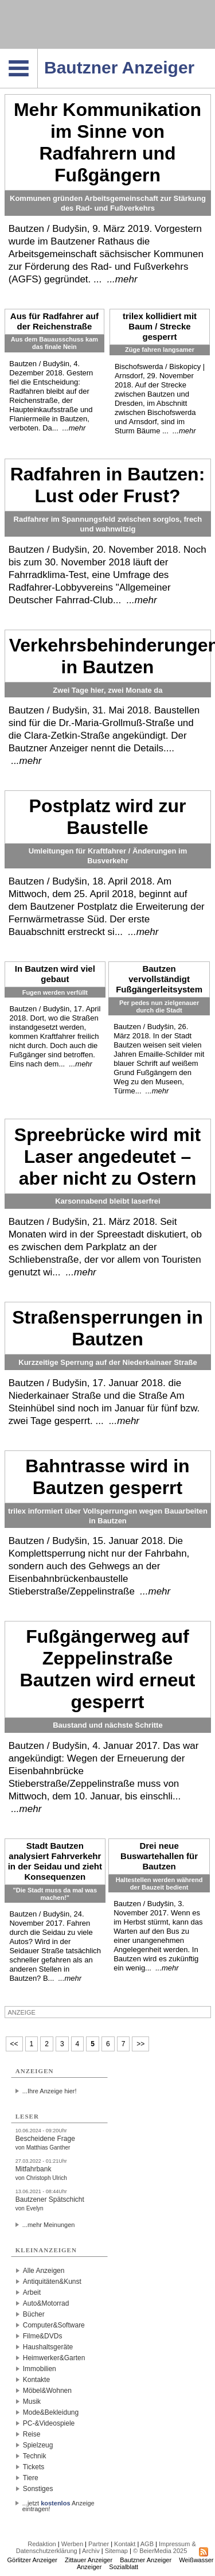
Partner (98, 2543)
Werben (72, 2543)
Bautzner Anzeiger (145, 2559)
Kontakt (124, 2543)
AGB (147, 2543)
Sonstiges (38, 2489)
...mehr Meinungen (48, 2225)
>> (140, 2044)
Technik (34, 2456)
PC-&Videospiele (49, 2423)
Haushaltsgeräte (48, 2347)
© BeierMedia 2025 (160, 2550)
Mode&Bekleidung (51, 2412)
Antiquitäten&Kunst (52, 2281)
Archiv (91, 2550)
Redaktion (42, 2543)
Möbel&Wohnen (47, 2390)
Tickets (34, 2467)
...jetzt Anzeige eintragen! (58, 2503)
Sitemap (116, 2550)
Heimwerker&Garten (54, 2358)
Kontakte (36, 2380)
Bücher (34, 2314)
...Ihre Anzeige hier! (49, 2091)
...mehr (122, 279)
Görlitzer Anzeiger (32, 2559)
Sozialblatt (123, 2566)
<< (14, 2044)
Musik (32, 2401)
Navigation (37, 52)
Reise (32, 2434)
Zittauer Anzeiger (88, 2559)
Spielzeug (38, 2445)
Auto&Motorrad (46, 2303)
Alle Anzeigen (44, 2271)
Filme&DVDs (42, 2336)
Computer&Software (54, 2325)
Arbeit (32, 2292)
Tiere (30, 2478)
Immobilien (39, 2369)
